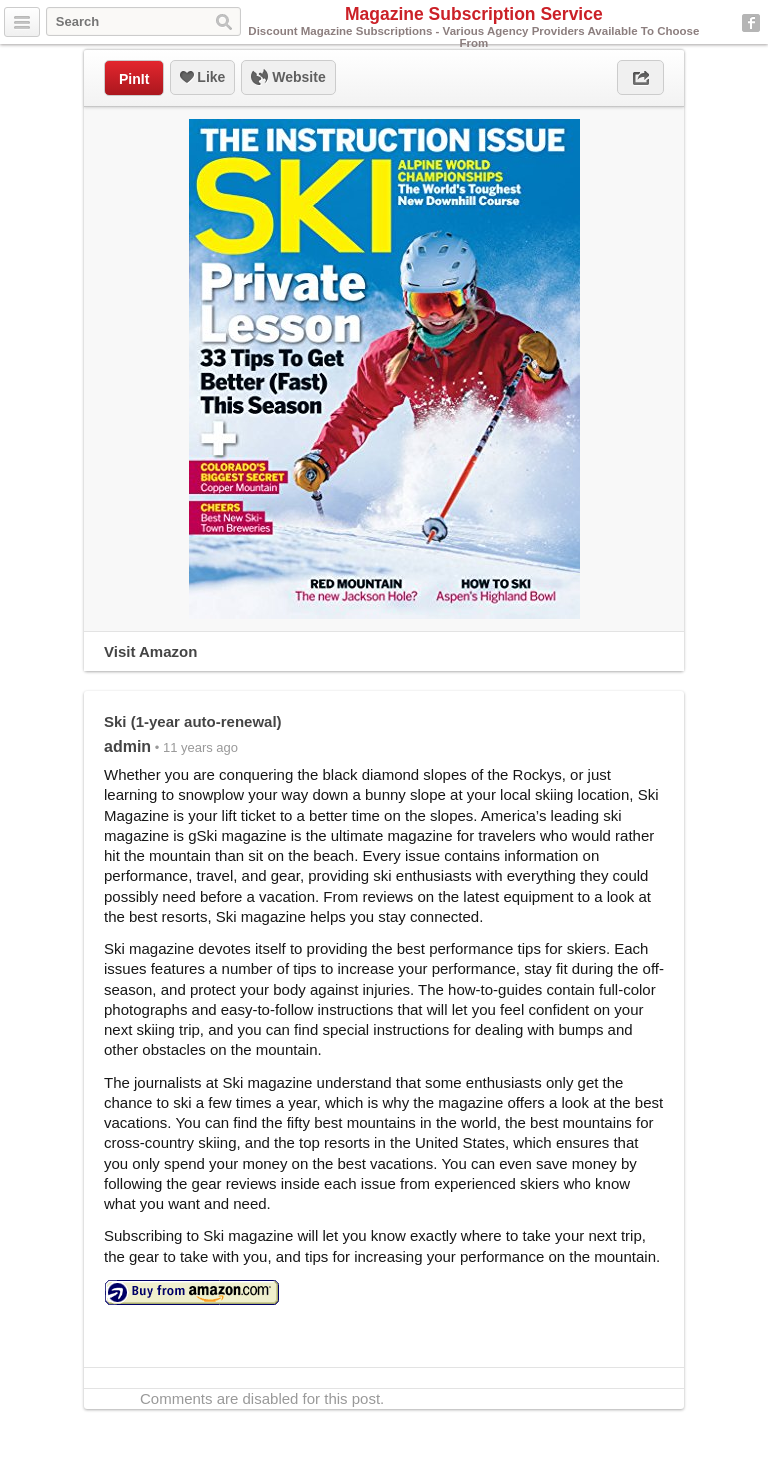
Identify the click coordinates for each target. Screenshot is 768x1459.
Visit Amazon (150, 651)
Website (288, 78)
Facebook (751, 23)
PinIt (134, 79)
